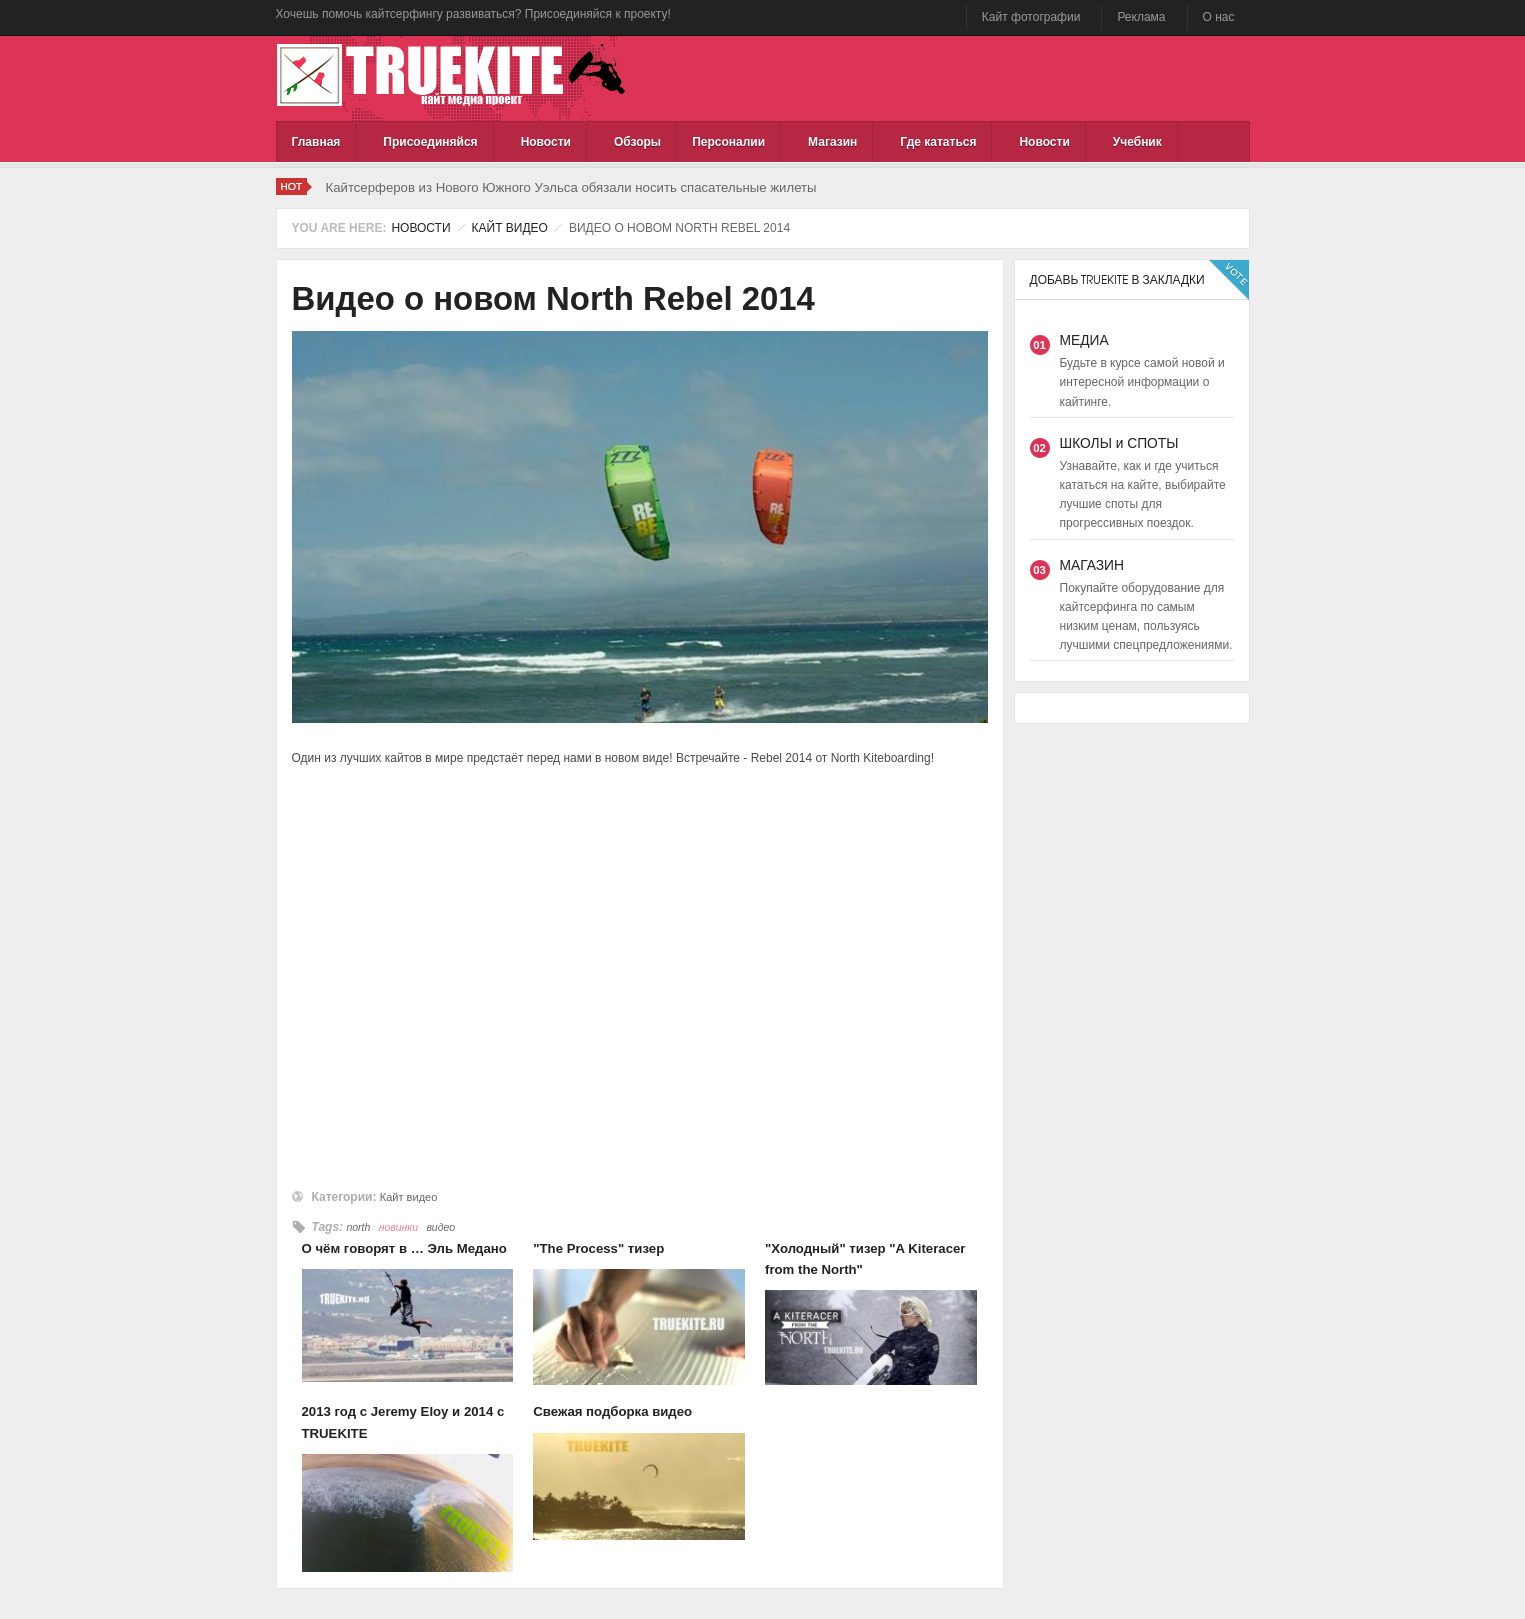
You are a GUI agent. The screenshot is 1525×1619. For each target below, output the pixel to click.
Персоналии (728, 142)
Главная (316, 142)
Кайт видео (510, 228)
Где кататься (938, 142)
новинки (398, 1227)
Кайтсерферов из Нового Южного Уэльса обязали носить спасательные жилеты (571, 187)
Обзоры (637, 142)
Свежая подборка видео (612, 1411)
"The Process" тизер (598, 1248)
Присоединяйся (430, 142)
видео (440, 1227)
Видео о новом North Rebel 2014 (553, 298)
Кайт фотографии (1031, 17)
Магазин (832, 142)
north (358, 1227)
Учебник (1137, 142)
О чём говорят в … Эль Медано (404, 1248)
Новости (546, 142)
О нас (1219, 17)
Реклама (1141, 17)
